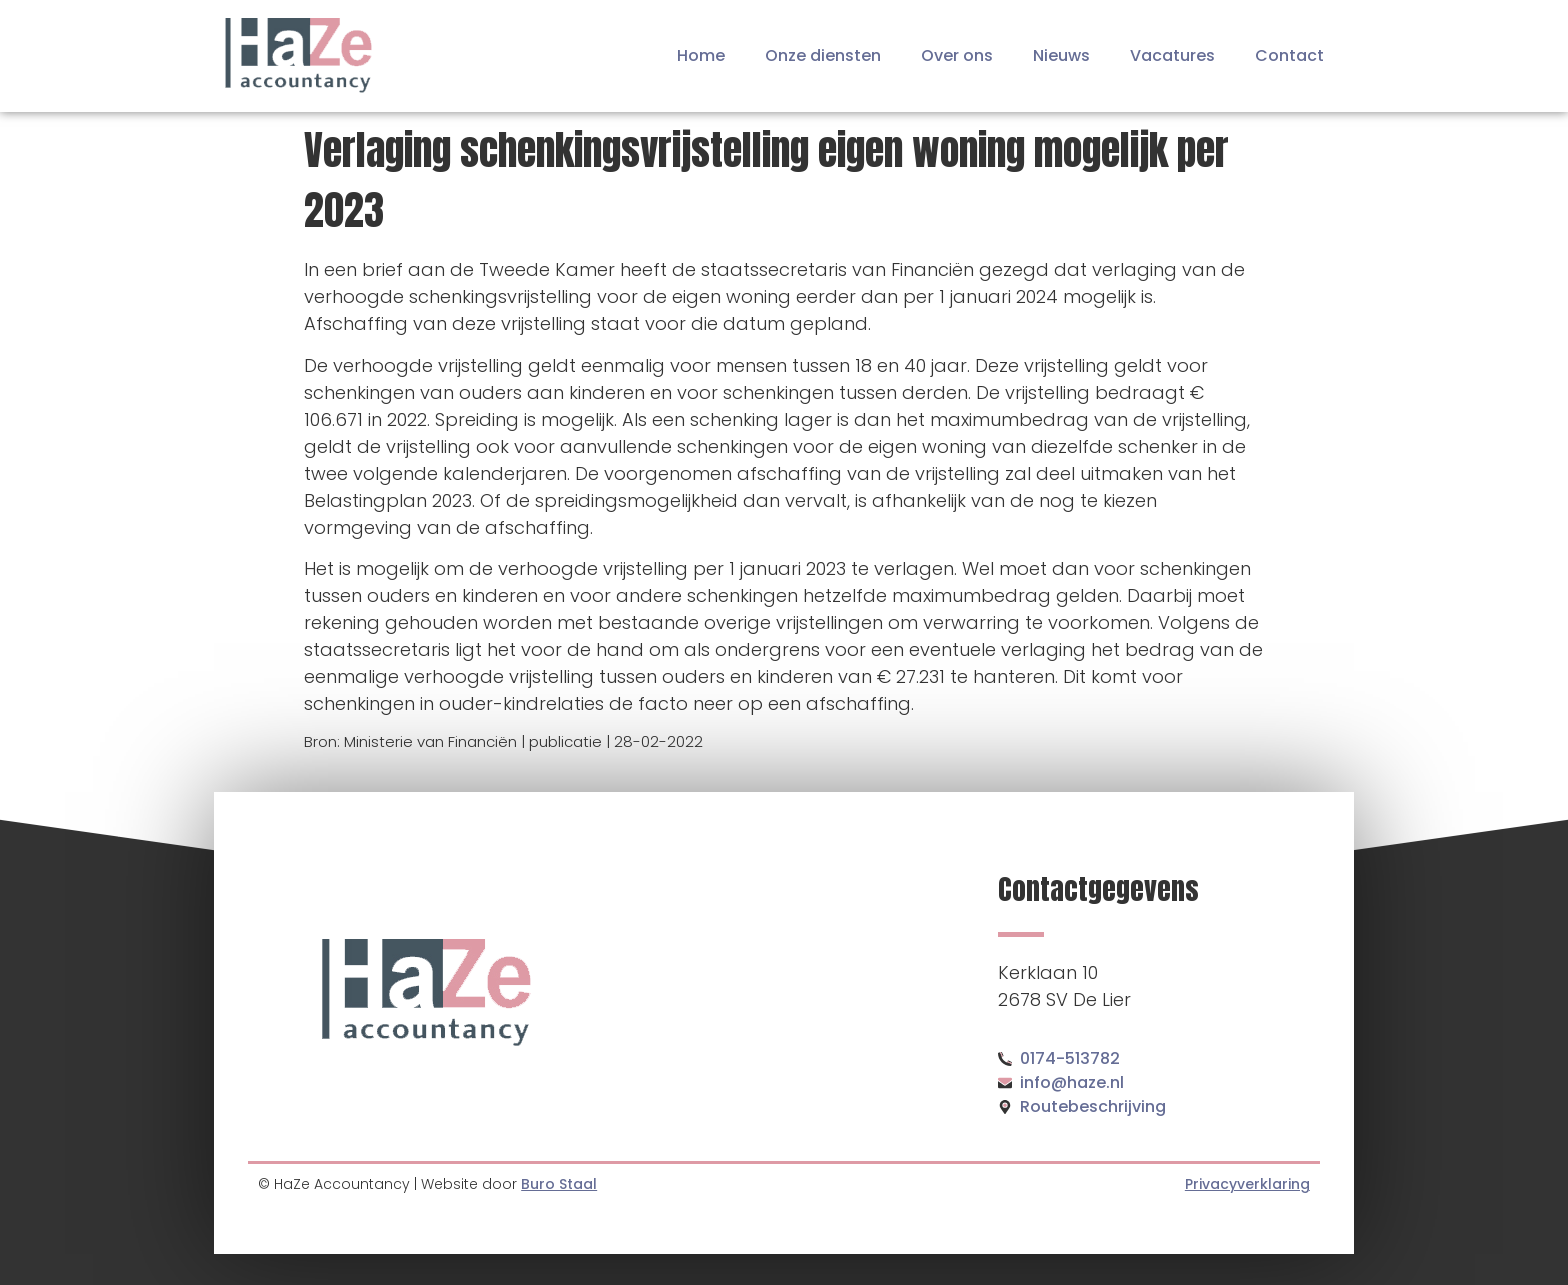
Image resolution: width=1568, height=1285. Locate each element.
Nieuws (1061, 55)
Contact (1289, 55)
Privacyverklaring (1247, 1184)
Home (701, 55)
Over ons (957, 55)
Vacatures (1172, 55)
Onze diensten (823, 55)
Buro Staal (559, 1184)
